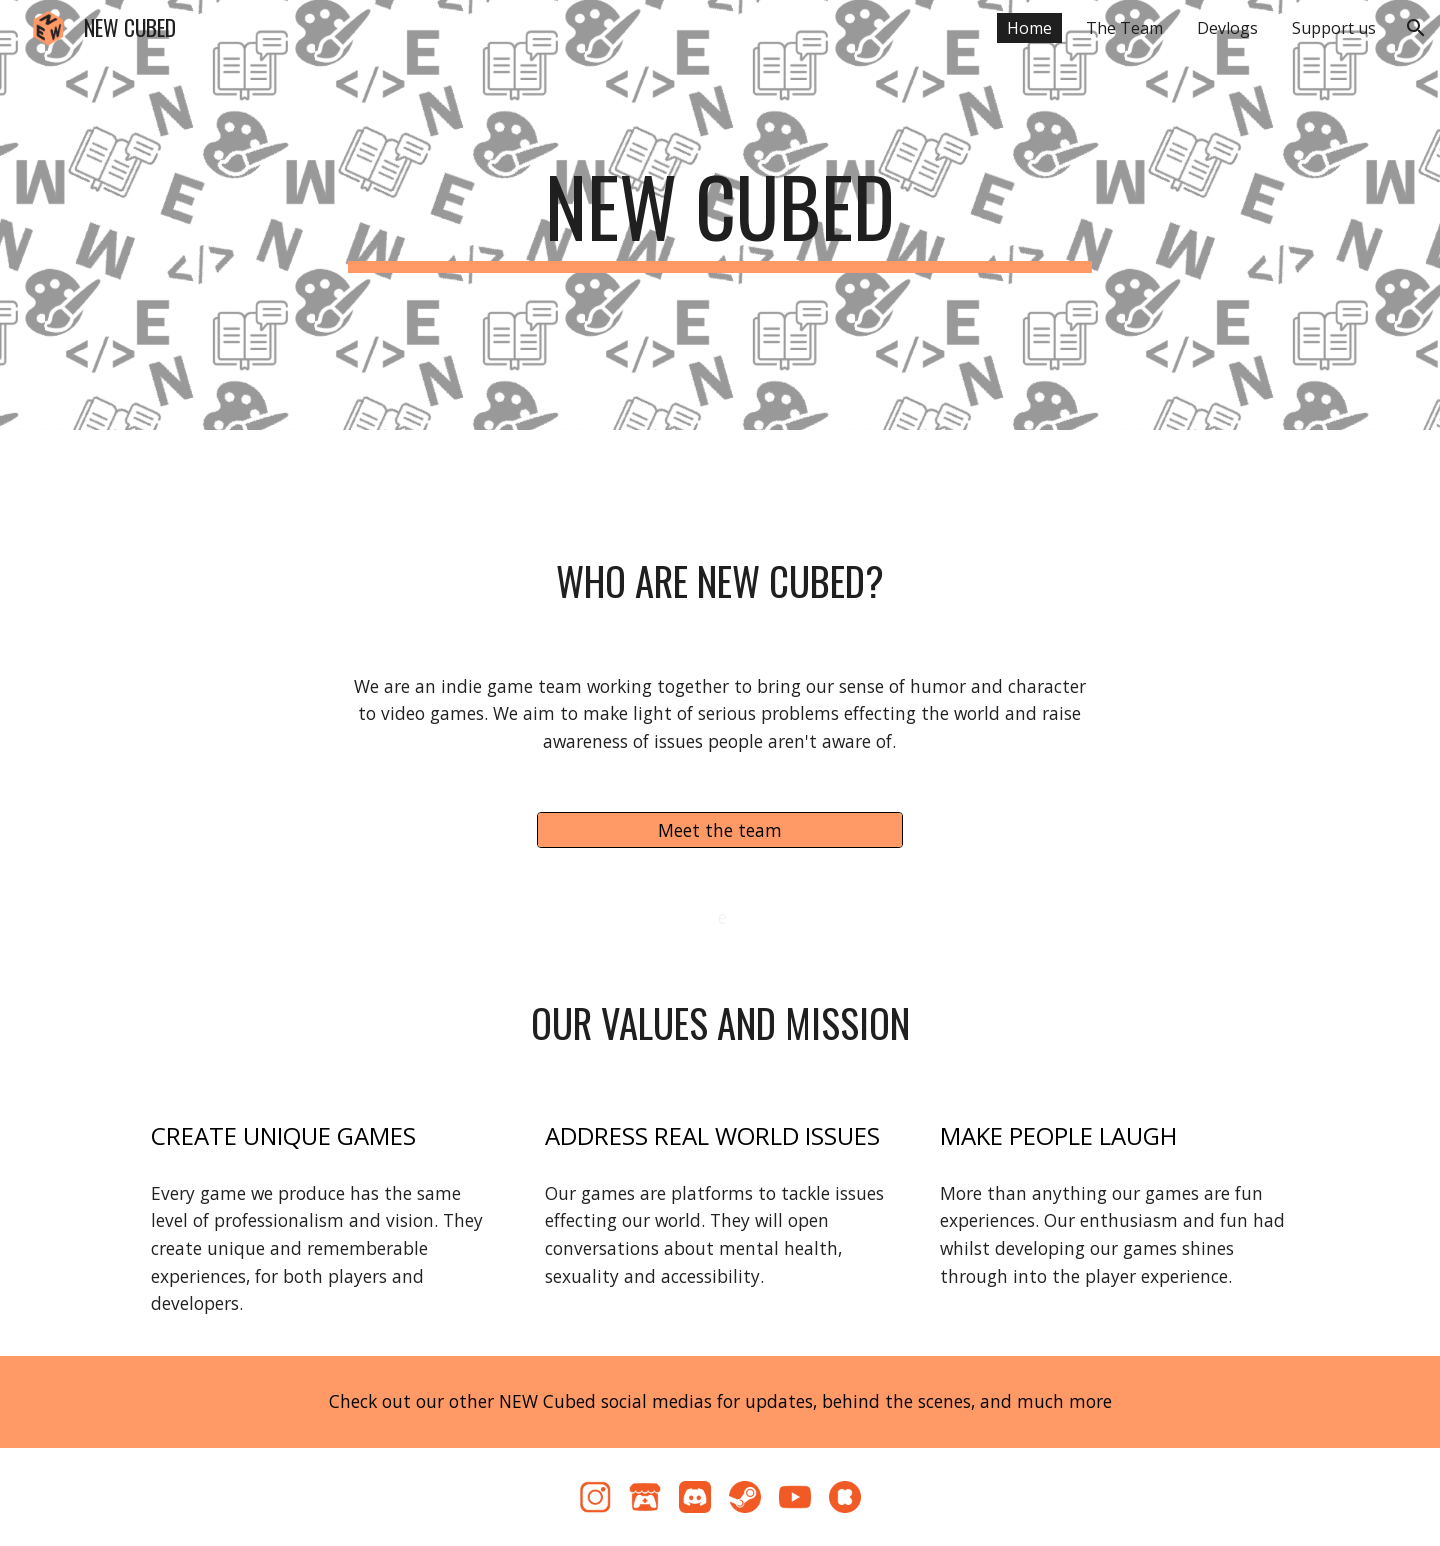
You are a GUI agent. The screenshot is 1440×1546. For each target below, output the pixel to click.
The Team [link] (1124, 28)
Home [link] (1029, 28)
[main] (720, 215)
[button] (1416, 28)
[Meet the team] (719, 829)
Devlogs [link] (1227, 28)
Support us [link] (1334, 28)
